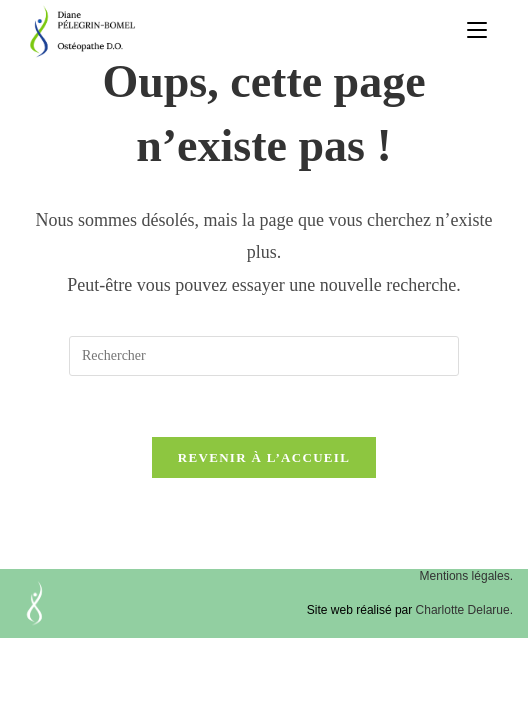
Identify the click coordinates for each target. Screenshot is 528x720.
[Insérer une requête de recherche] (264, 356)
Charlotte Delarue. (464, 610)
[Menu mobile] (477, 31)
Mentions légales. (466, 576)
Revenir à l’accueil (264, 457)
